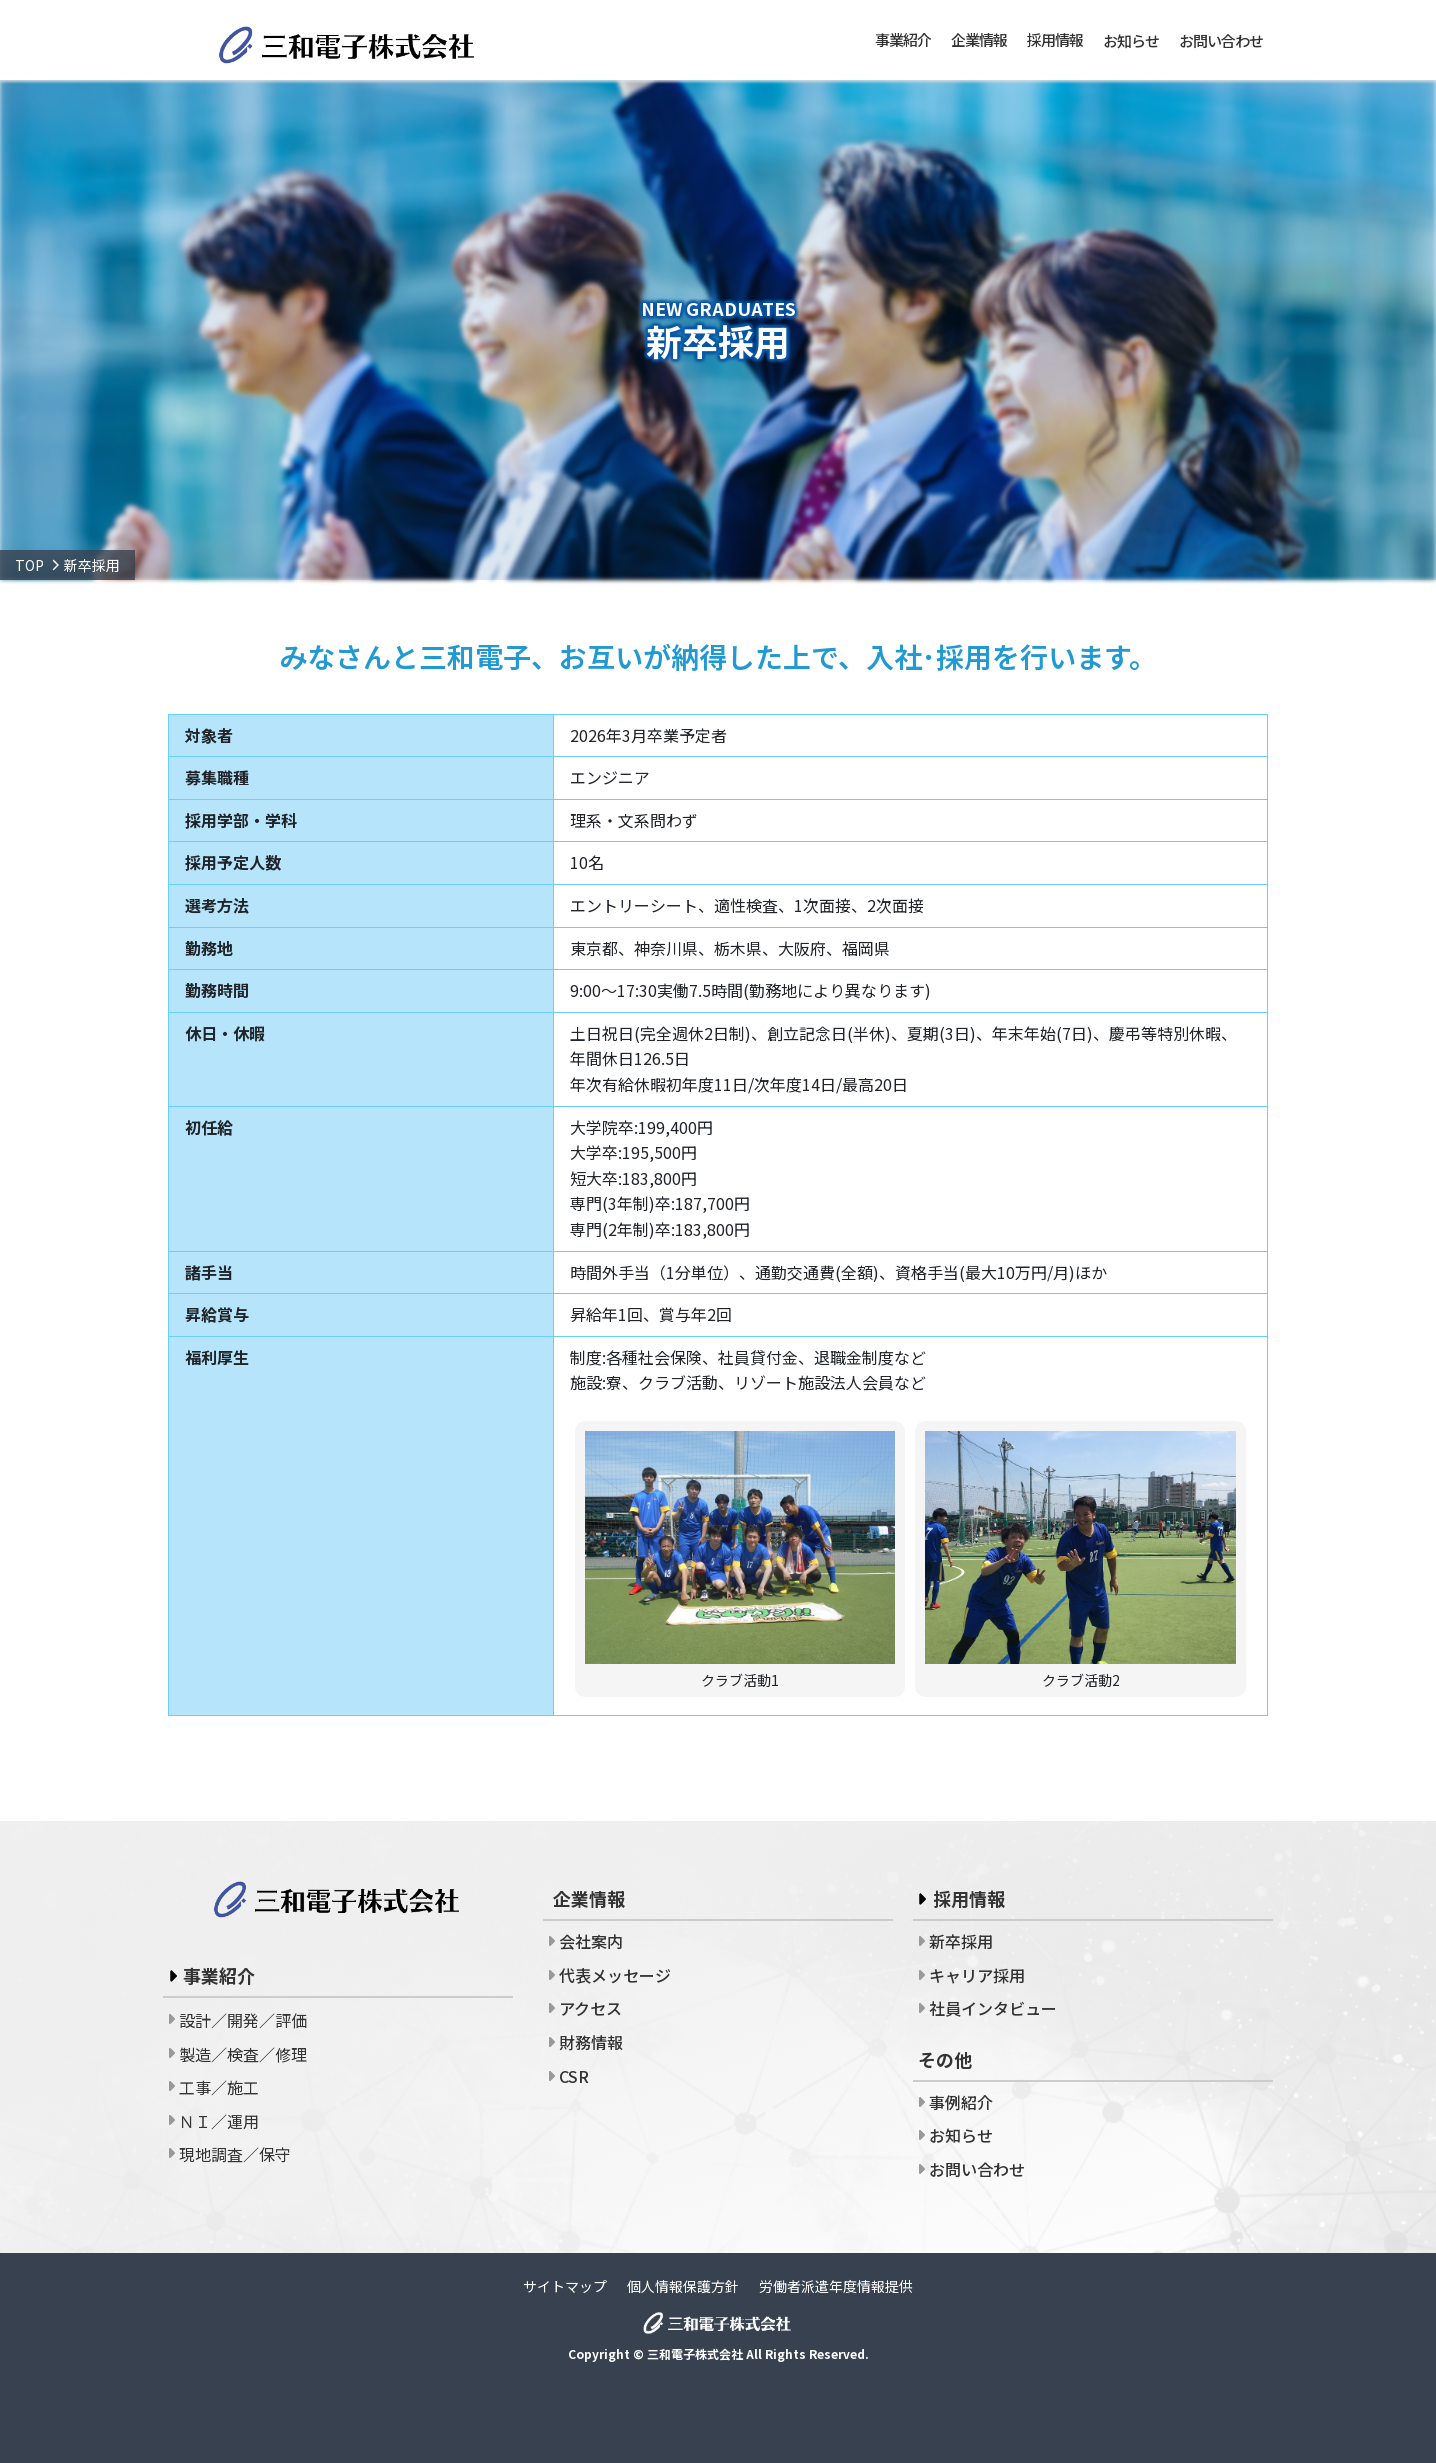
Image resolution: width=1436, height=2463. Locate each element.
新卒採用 (961, 1941)
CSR (574, 2076)
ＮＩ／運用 (219, 2121)
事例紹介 (961, 2102)
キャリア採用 (977, 1975)
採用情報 (969, 1898)
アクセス (590, 2008)
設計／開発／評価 (243, 2020)
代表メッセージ (615, 1975)
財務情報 (591, 2042)
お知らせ (1131, 40)
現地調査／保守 (235, 2154)
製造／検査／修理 (243, 2054)
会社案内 (591, 1941)
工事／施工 (219, 2087)
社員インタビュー (993, 2008)
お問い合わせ (1221, 40)
